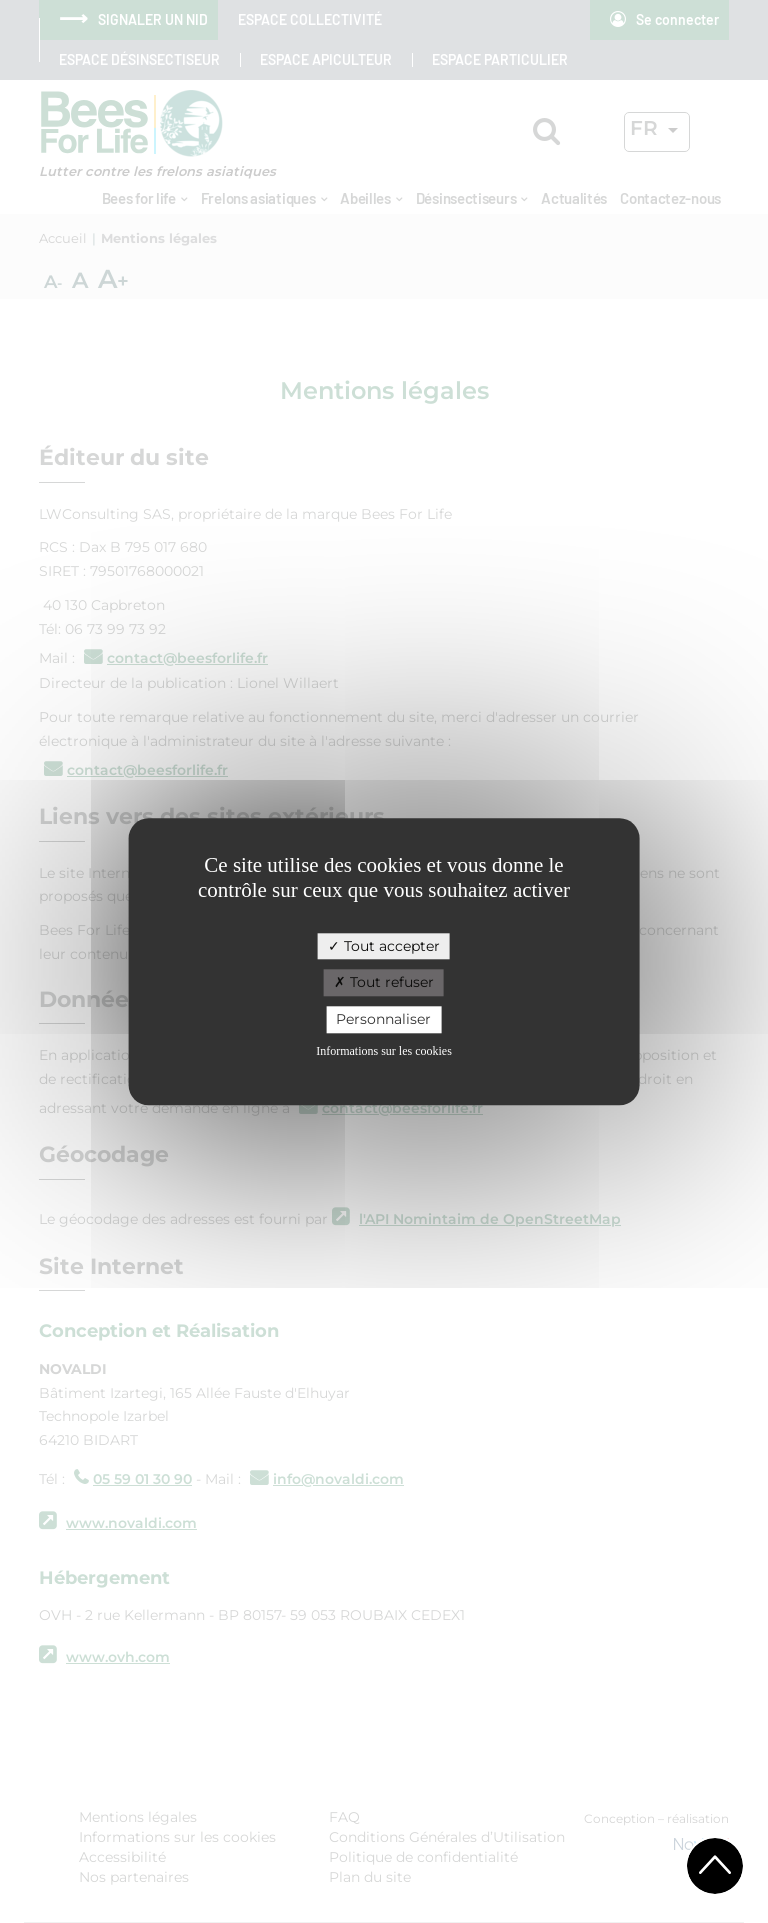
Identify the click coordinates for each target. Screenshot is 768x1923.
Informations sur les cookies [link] (384, 1051)
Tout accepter (384, 946)
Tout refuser (384, 983)
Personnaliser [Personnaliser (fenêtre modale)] (383, 1019)
